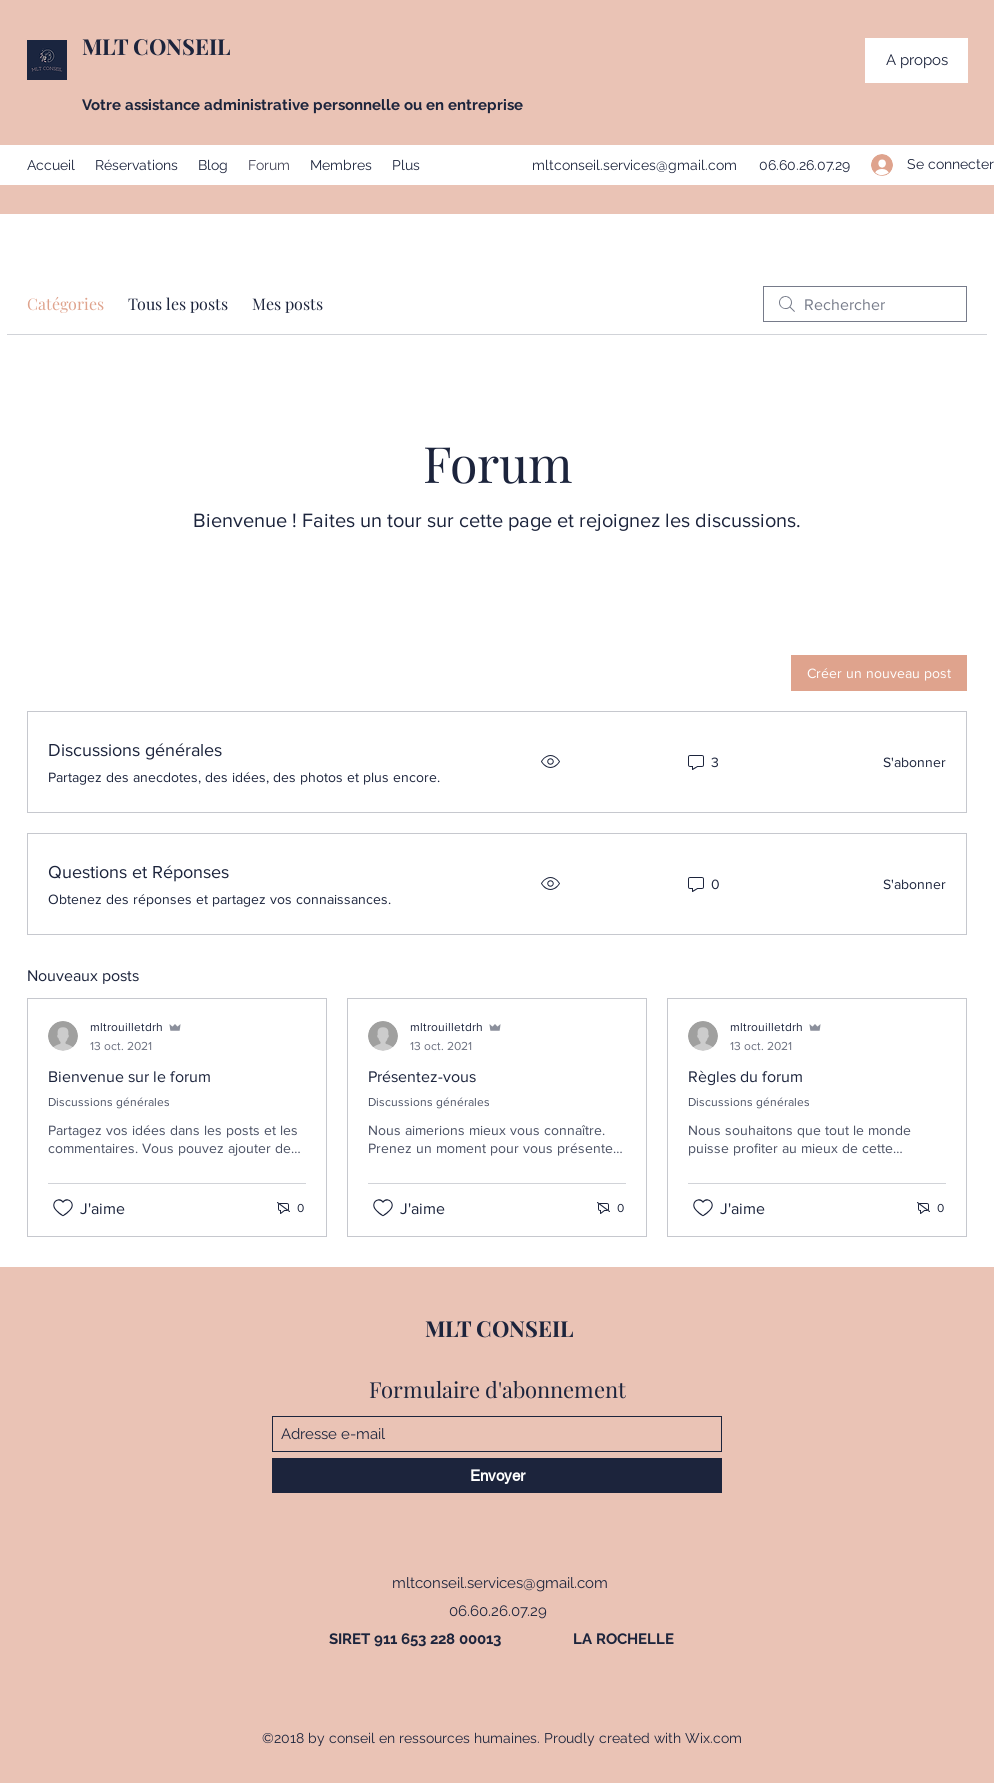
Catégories (65, 303)
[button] (916, 60)
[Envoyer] (497, 1475)
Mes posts (287, 303)
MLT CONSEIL (156, 46)
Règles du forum (745, 1076)
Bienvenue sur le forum (129, 1076)
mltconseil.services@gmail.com (634, 165)
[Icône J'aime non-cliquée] (63, 1208)
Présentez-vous (422, 1076)
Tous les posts (178, 303)
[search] (865, 304)
